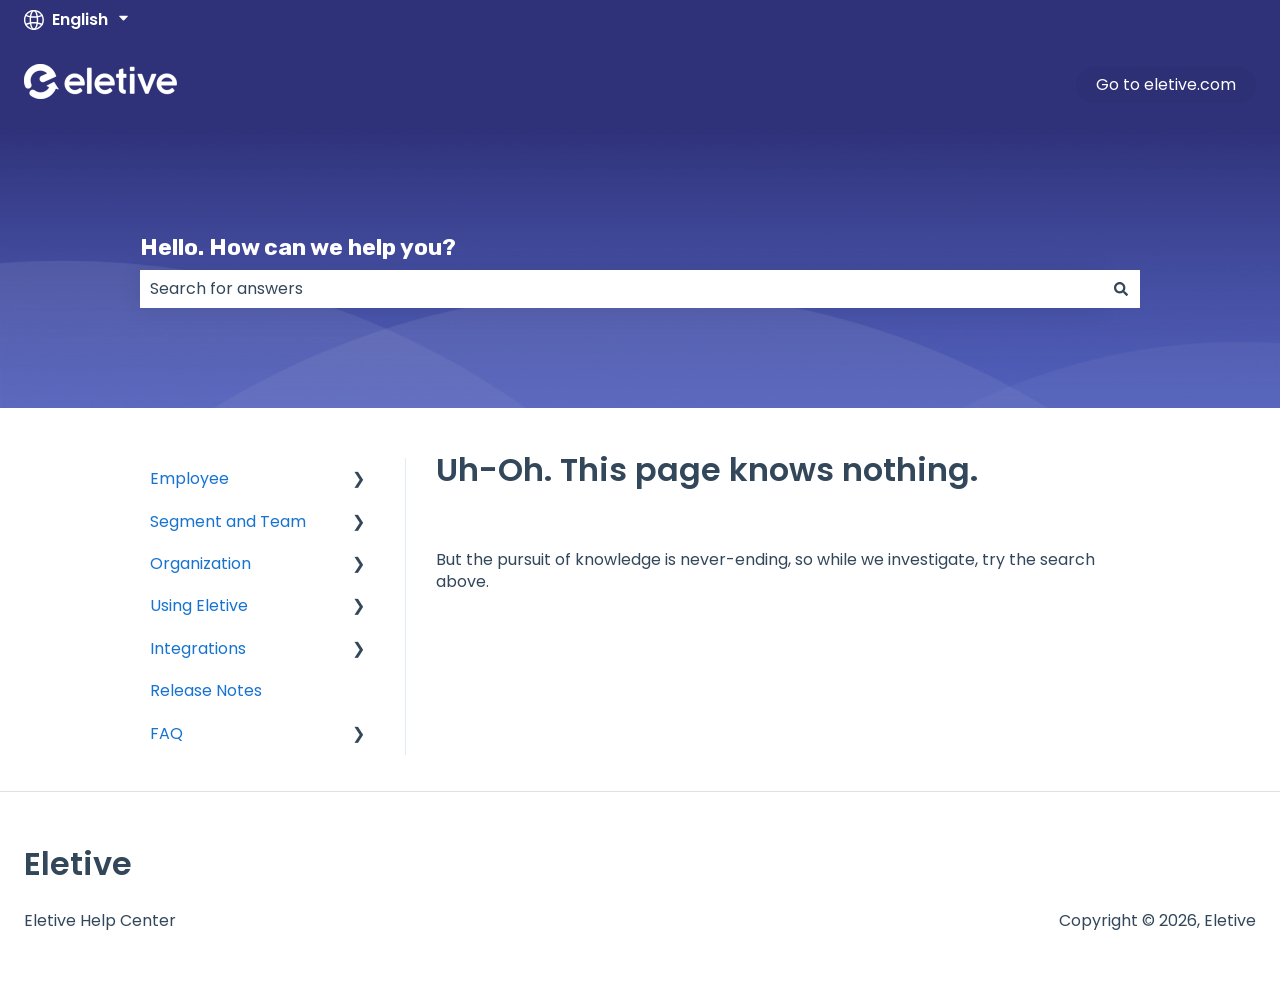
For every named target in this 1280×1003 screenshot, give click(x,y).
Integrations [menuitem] (198, 648)
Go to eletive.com (1166, 84)
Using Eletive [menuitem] (199, 605)
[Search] (1121, 289)
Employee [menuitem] (189, 478)
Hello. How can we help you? (298, 247)
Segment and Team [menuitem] (228, 521)
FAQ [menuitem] (166, 733)
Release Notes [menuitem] (206, 690)
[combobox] (621, 289)
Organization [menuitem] (200, 563)
